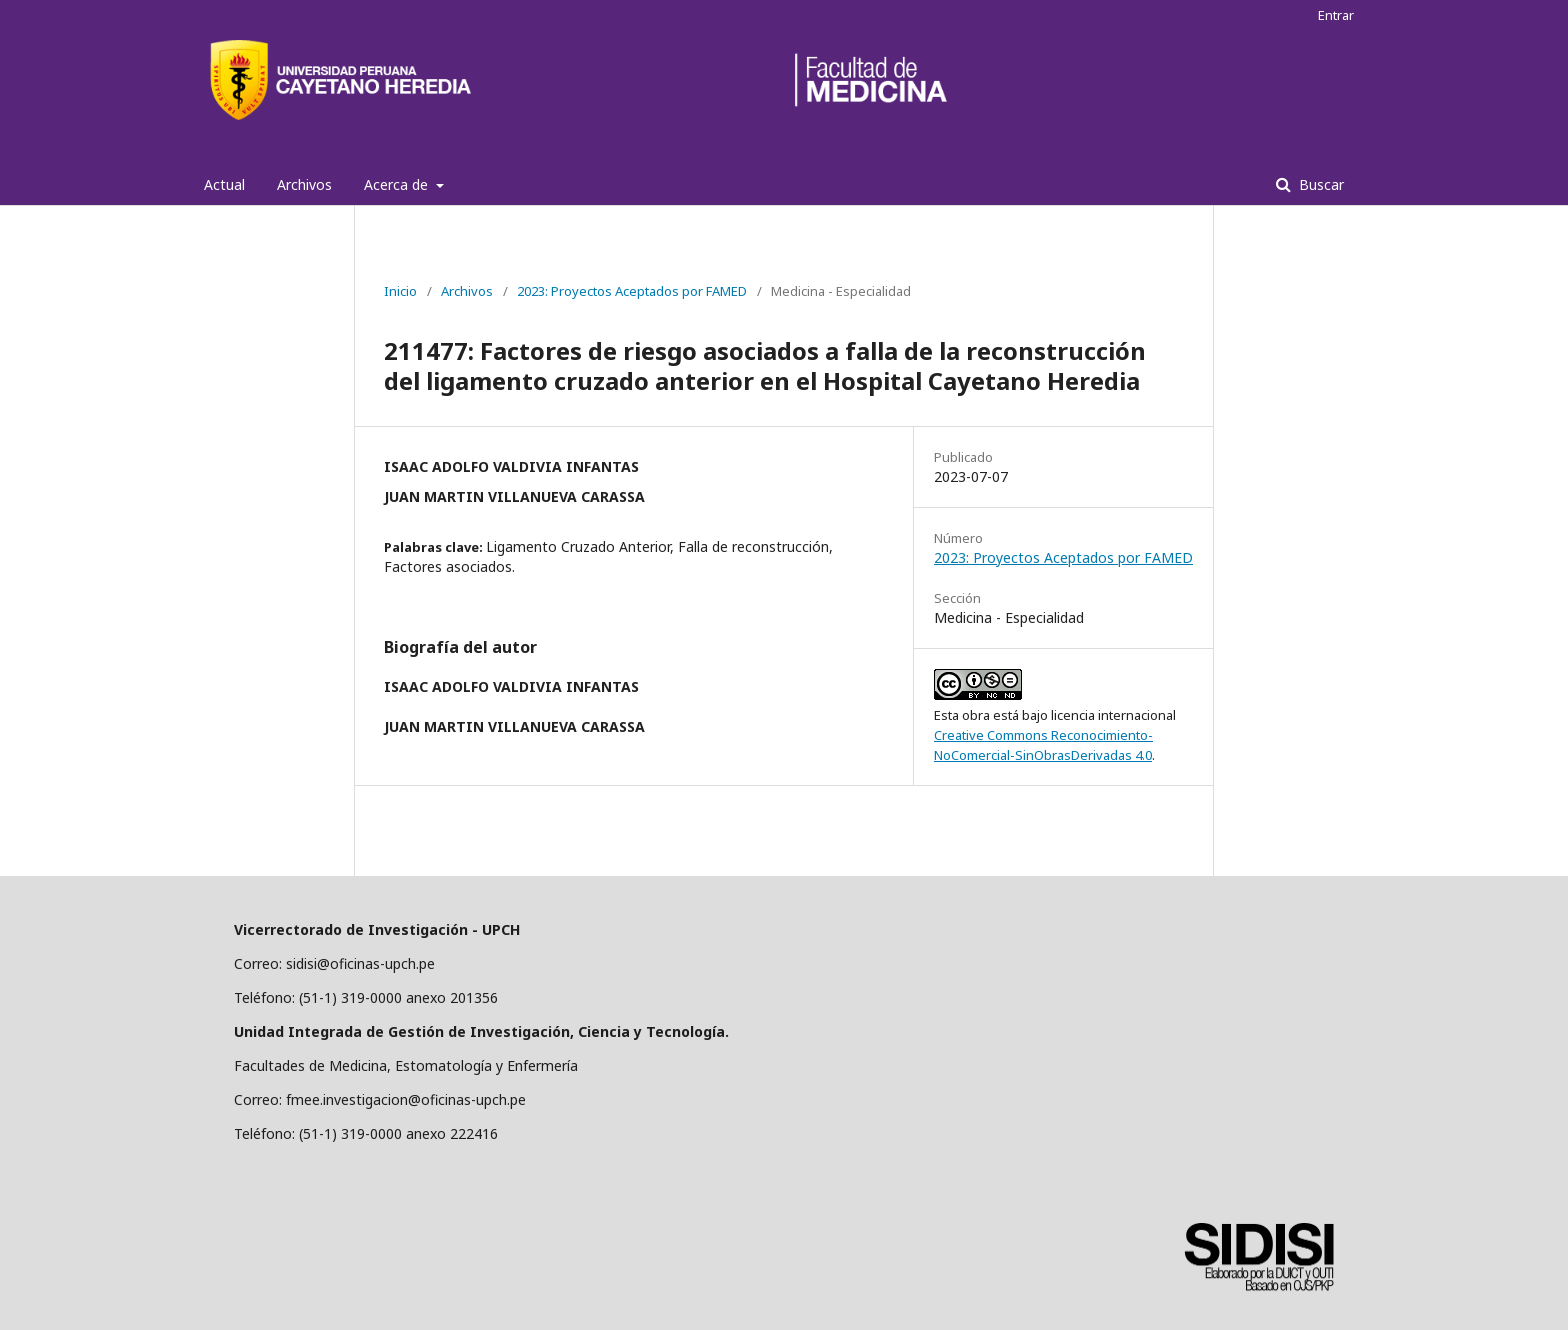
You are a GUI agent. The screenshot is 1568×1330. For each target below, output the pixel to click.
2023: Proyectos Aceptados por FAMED (632, 291)
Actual (224, 184)
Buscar (1319, 184)
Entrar (1336, 15)
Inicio (400, 291)
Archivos (304, 184)
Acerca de (398, 184)
